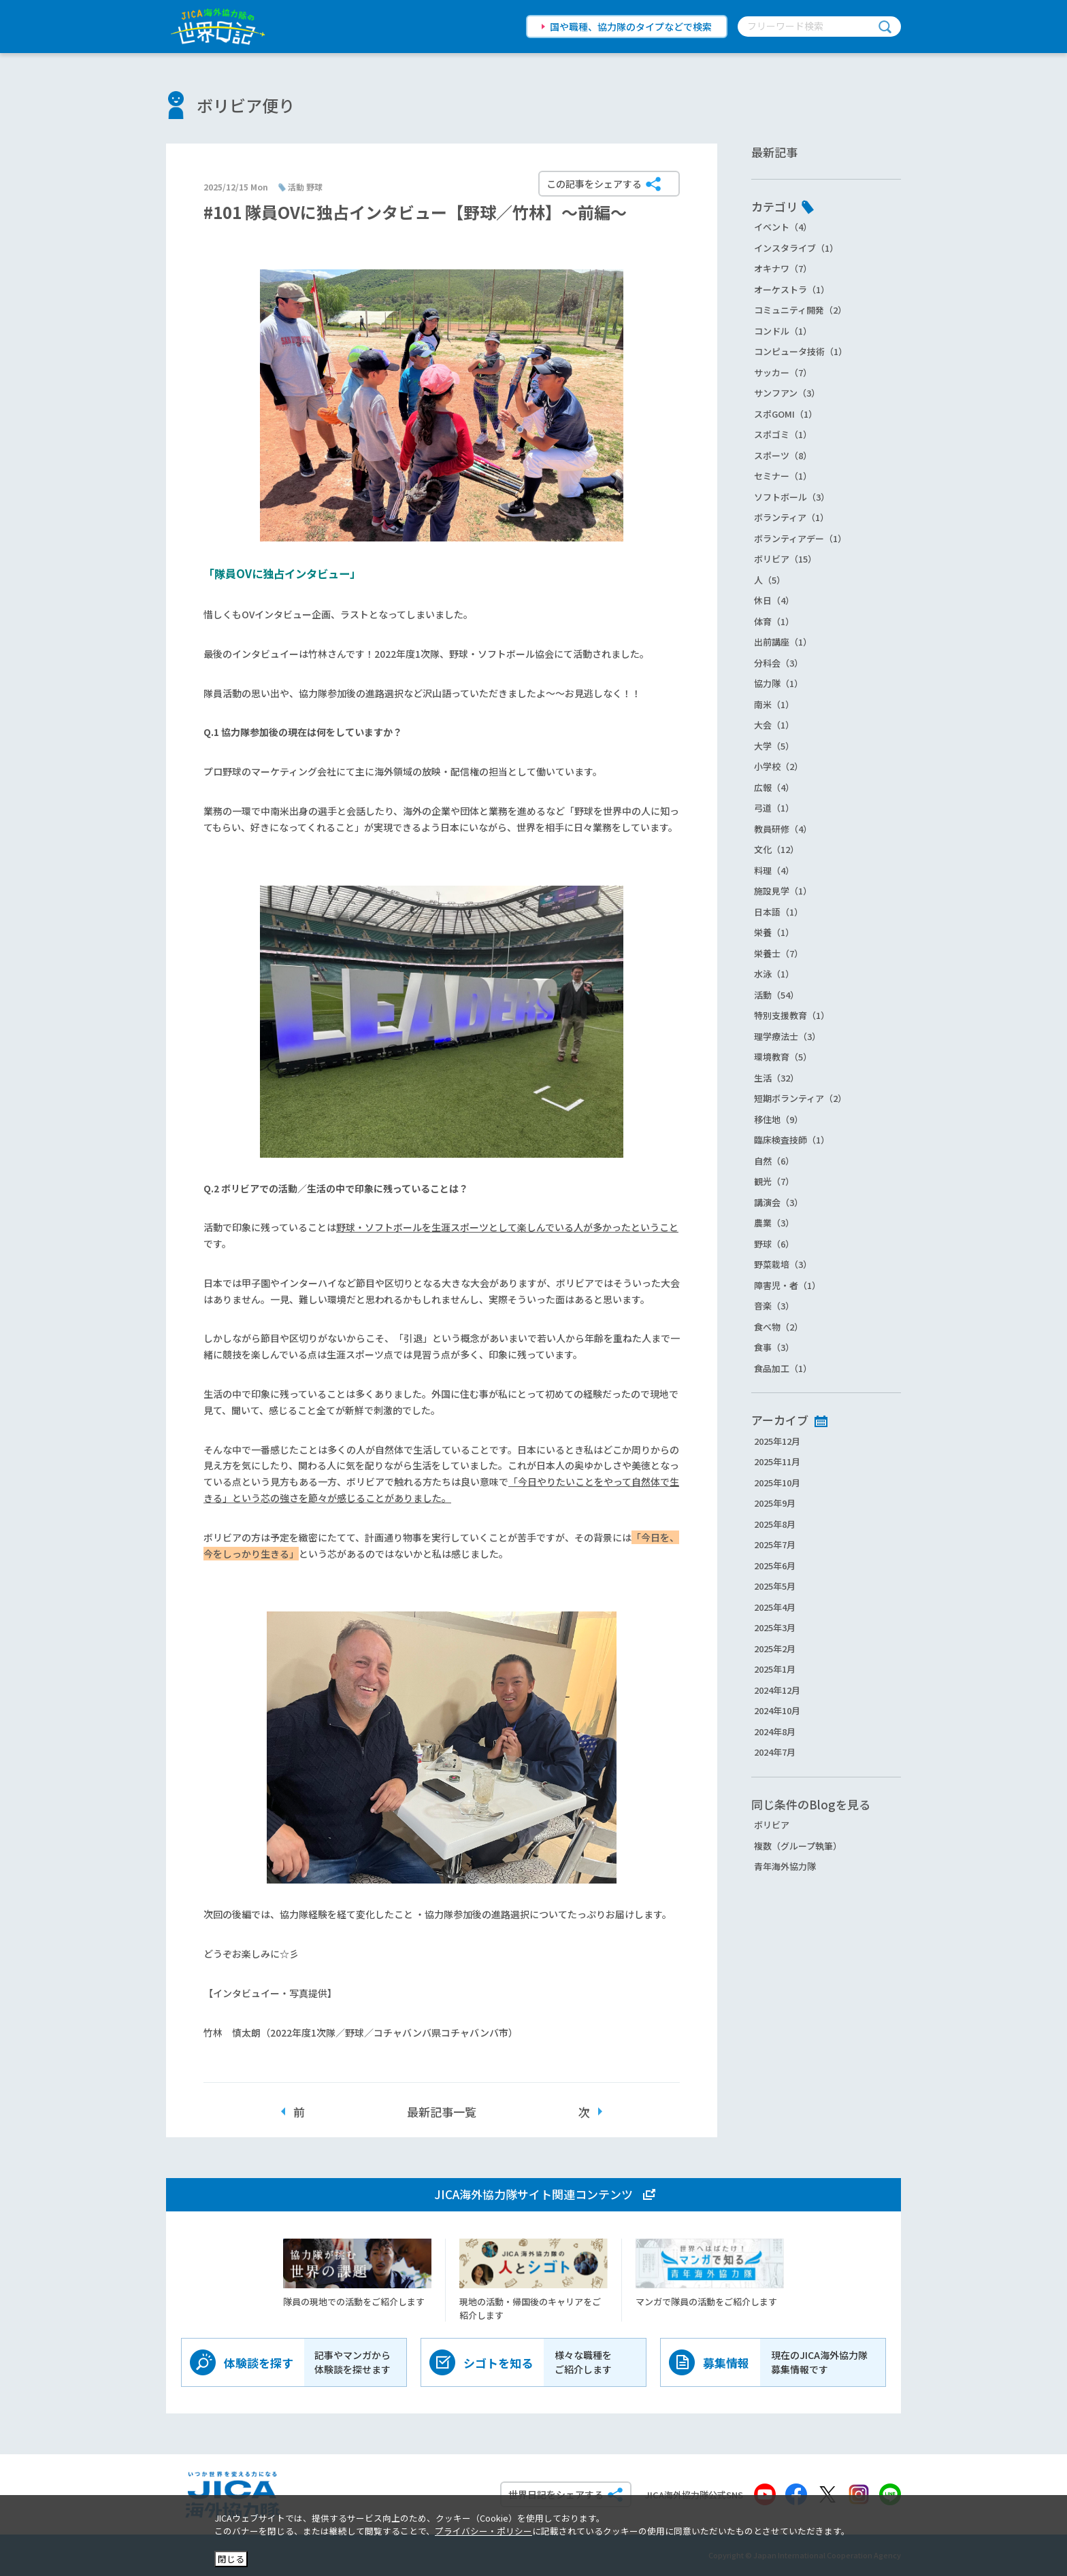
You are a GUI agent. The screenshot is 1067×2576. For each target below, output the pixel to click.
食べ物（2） (778, 1326)
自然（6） (774, 1160)
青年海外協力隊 (785, 1866)
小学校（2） (778, 766)
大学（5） (774, 745)
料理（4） (774, 870)
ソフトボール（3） (792, 496)
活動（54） (776, 994)
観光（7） (774, 1181)
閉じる (231, 2558)
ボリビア (771, 1824)
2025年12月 (777, 1441)
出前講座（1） (783, 641)
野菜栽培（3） (783, 1264)
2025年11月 (777, 1461)
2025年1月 (774, 1668)
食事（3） (774, 1347)
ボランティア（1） (791, 517)
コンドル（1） (783, 330)
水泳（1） (774, 973)
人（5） (769, 579)
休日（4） (774, 600)
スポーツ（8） (783, 455)
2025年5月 (774, 1585)
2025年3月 (774, 1627)
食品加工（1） (783, 1368)
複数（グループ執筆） (798, 1845)
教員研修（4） (783, 828)
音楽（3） (774, 1305)
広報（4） (774, 787)
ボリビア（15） (785, 558)
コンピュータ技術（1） (800, 351)
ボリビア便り (246, 105)
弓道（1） (774, 807)
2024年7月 (774, 1751)
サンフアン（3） (787, 392)
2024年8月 (774, 1731)
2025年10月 (777, 1482)
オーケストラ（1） (792, 289)
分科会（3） (778, 662)
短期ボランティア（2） (800, 1098)
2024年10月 (777, 1710)
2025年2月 (774, 1648)
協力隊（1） (778, 683)
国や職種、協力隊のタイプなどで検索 (631, 26)
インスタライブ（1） (796, 247)
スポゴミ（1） (783, 434)
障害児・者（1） (787, 1285)
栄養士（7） (778, 953)
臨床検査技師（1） (792, 1139)
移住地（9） (778, 1119)
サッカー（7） (783, 372)
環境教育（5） (783, 1056)
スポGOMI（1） (785, 413)
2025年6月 (774, 1565)
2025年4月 (774, 1607)
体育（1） (774, 621)
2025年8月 (774, 1524)
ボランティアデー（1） (800, 538)
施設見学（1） (783, 890)
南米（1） (774, 704)
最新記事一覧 (441, 2111)
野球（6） (774, 1243)
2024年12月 (777, 1690)
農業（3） (774, 1222)
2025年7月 (774, 1544)
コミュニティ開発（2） (800, 309)
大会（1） (774, 724)
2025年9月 (774, 1502)
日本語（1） (778, 911)
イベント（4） (783, 226)
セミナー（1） (783, 475)
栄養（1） (774, 932)
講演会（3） (778, 1202)
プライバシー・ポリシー (483, 2530)
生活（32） (776, 1077)
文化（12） (776, 849)
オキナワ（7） (783, 268)
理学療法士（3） (787, 1036)
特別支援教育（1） (792, 1015)
